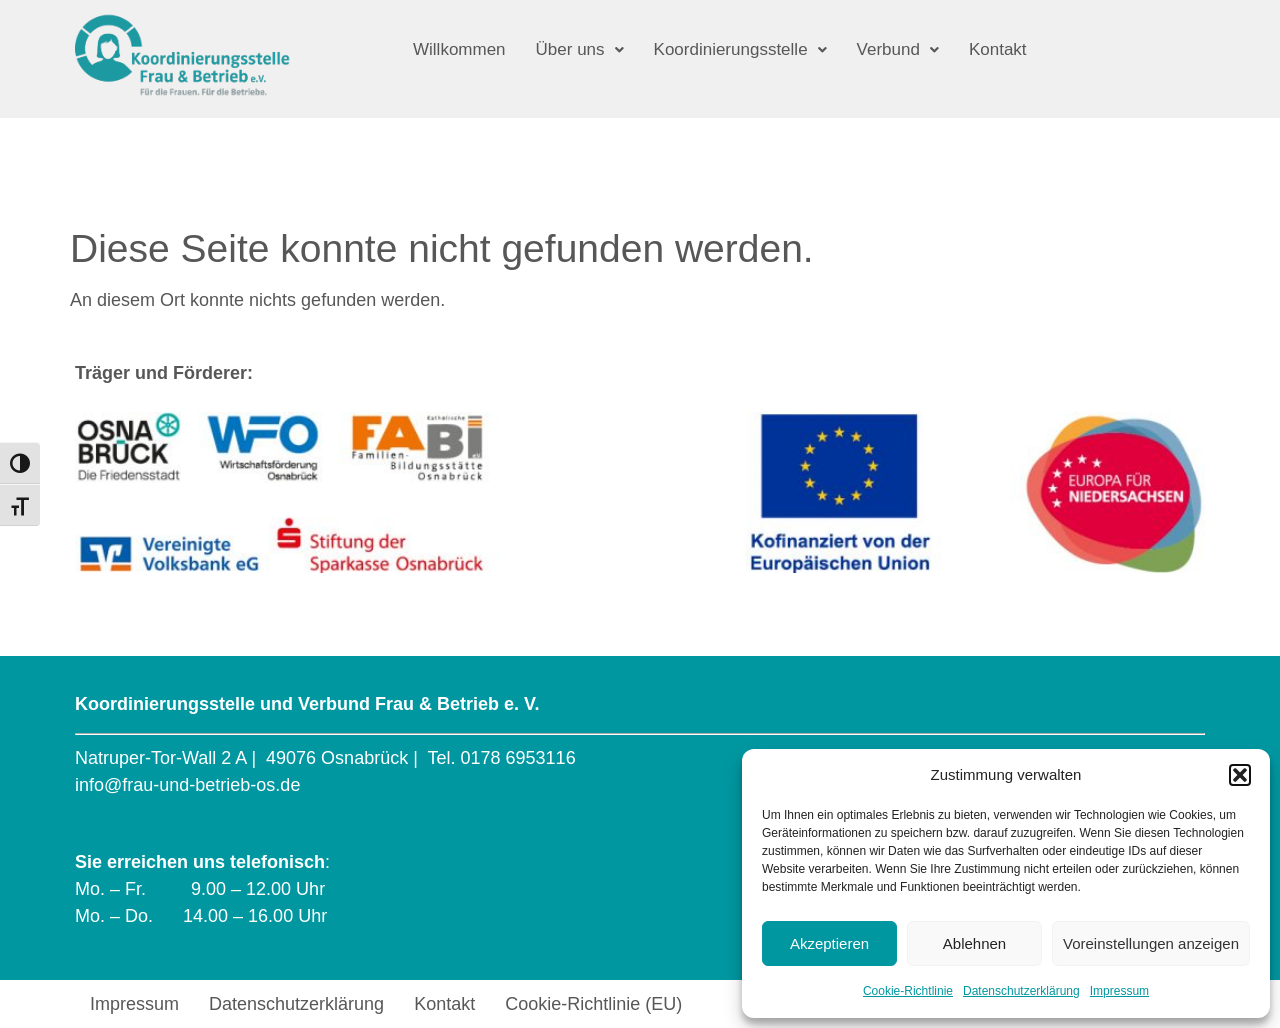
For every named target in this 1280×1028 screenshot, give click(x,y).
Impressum (1119, 991)
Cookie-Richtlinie (908, 991)
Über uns (579, 49)
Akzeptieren (829, 943)
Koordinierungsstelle (739, 49)
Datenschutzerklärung (1021, 991)
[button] (1240, 775)
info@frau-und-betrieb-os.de (187, 785)
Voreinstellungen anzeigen (1151, 943)
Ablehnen (974, 943)
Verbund (897, 49)
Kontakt (997, 49)
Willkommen (459, 49)
